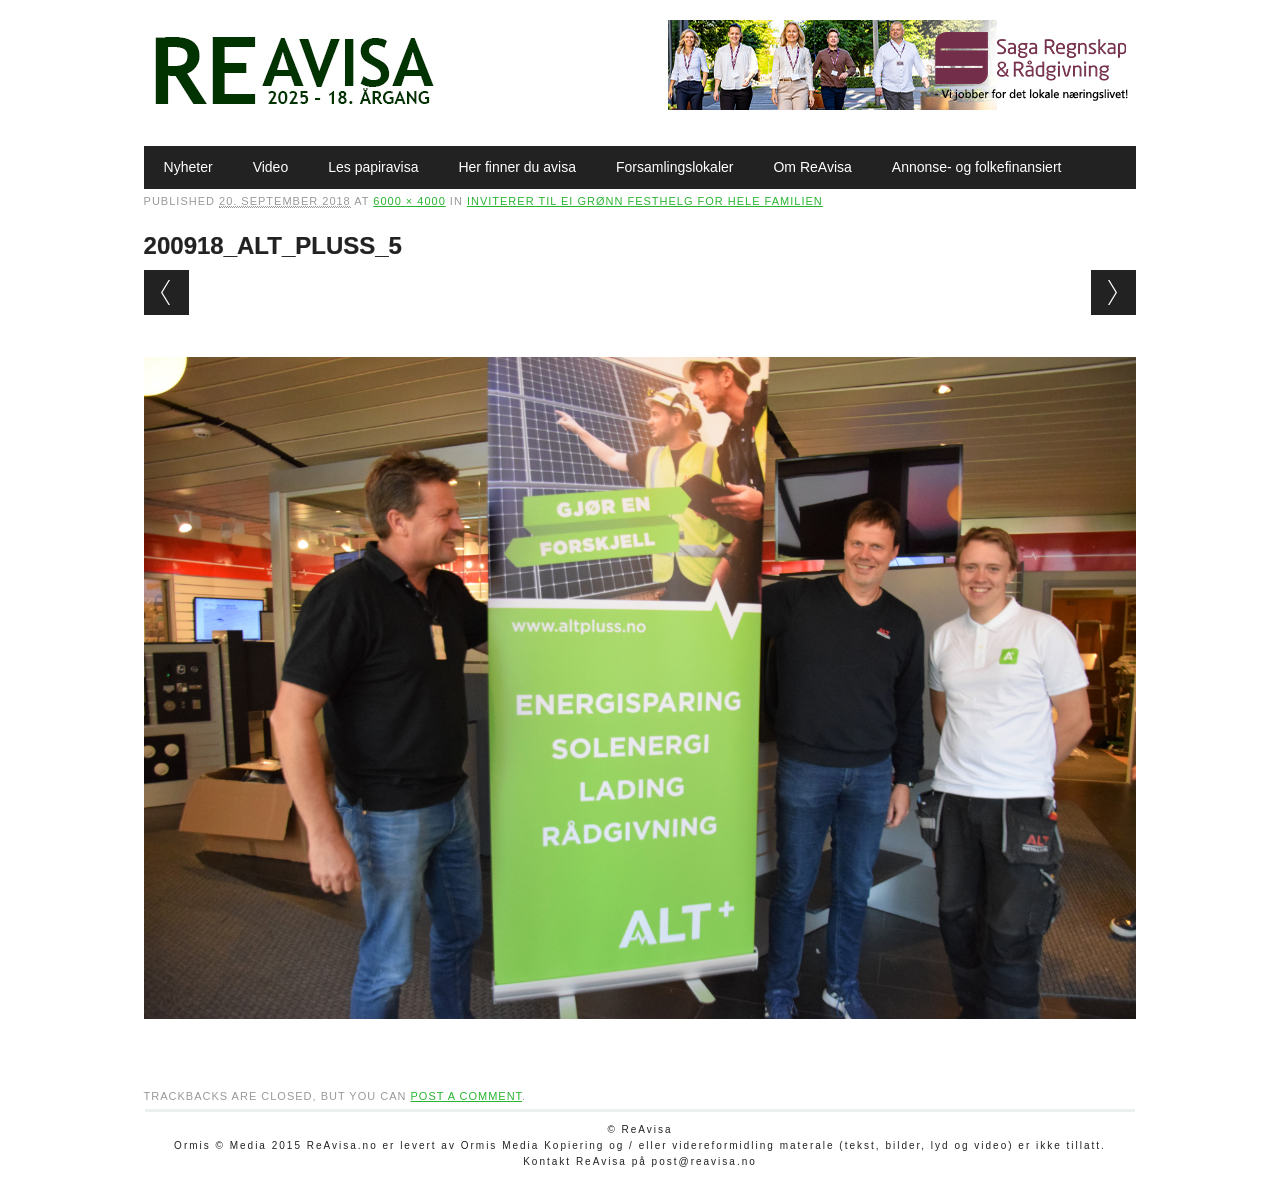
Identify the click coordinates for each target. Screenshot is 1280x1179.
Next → (1113, 292)
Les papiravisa (373, 167)
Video (271, 167)
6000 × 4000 (409, 201)
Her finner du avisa (517, 167)
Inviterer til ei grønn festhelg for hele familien (645, 201)
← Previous (166, 292)
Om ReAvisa (812, 167)
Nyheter (188, 167)
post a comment (466, 1096)
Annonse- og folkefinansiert (977, 167)
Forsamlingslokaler (674, 167)
